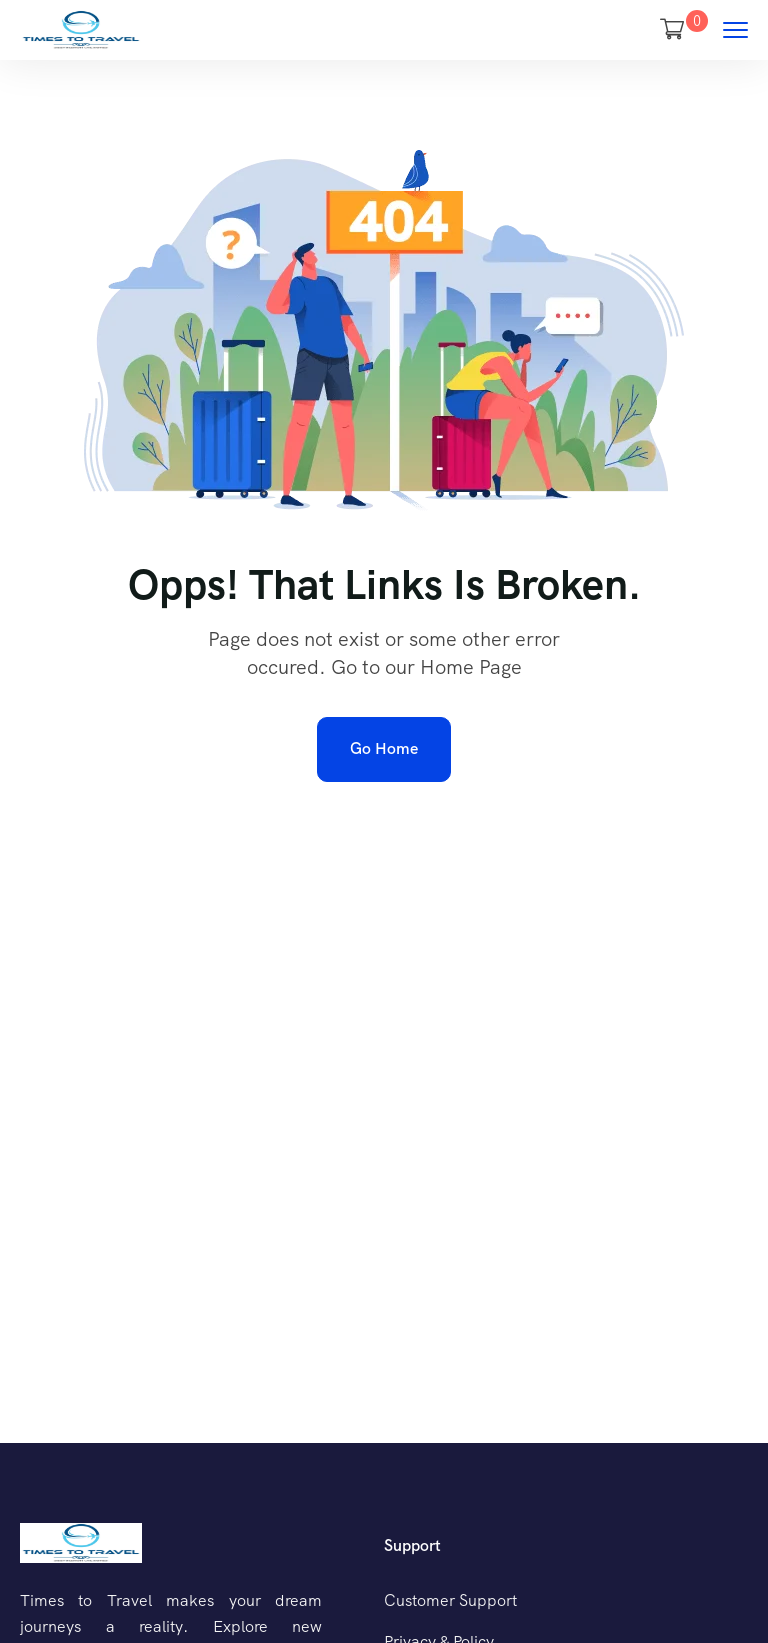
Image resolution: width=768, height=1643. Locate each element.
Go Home (384, 748)
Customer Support (450, 1600)
